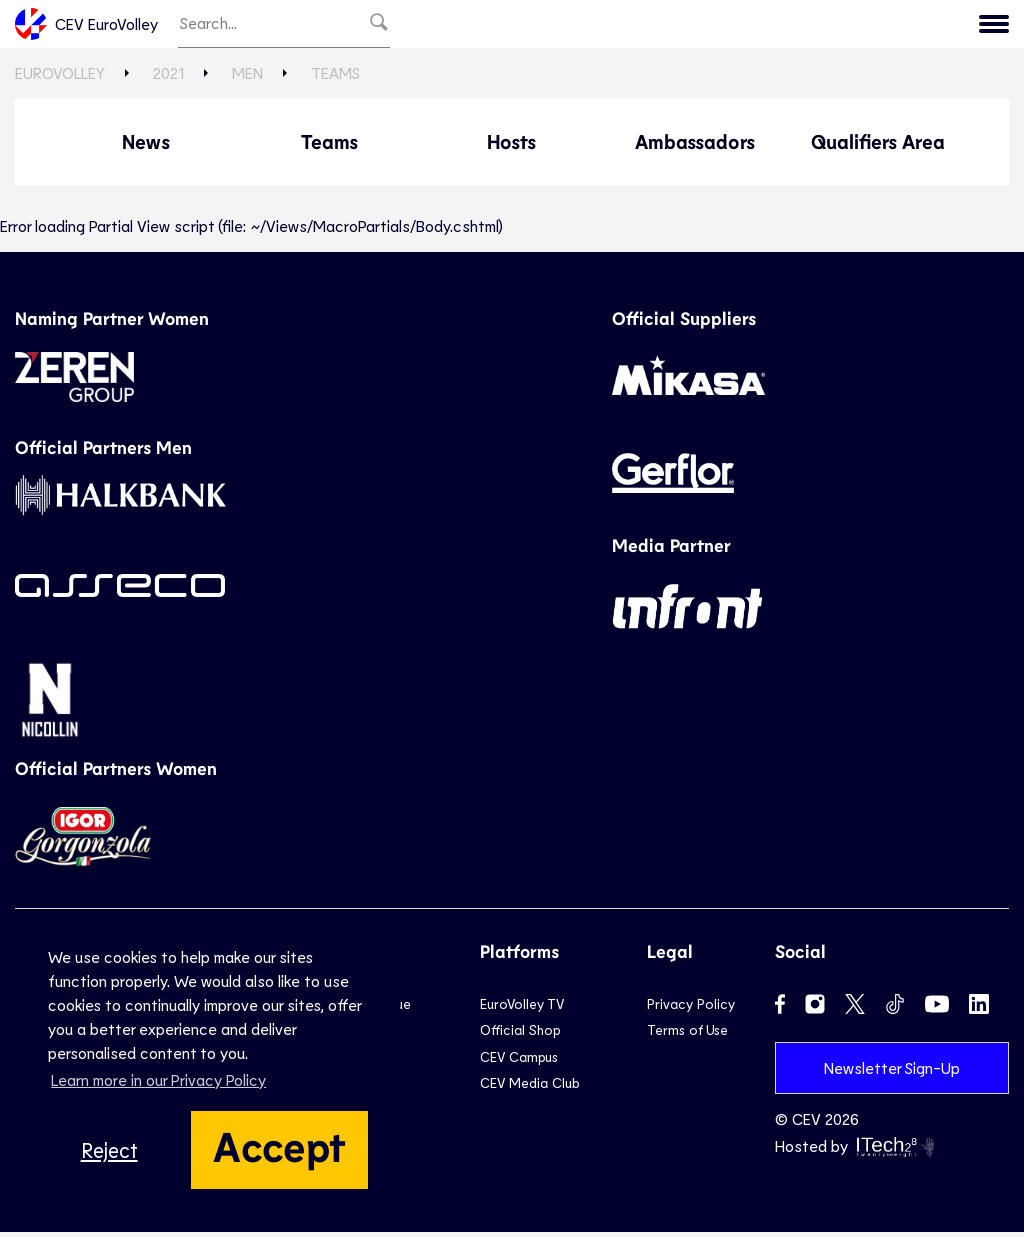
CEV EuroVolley (86, 26)
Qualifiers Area (878, 146)
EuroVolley (60, 77)
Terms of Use (687, 1034)
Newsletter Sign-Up (892, 1071)
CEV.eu (966, 26)
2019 (889, 26)
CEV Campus (519, 1060)
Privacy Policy (691, 1007)
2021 (821, 26)
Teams (335, 77)
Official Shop (520, 1034)
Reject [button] (109, 1149)
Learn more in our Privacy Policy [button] (158, 1079)
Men (247, 77)
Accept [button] (279, 1145)
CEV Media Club (529, 1087)
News (146, 146)
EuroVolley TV (522, 1007)
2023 (753, 26)
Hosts (511, 146)
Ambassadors (695, 146)
